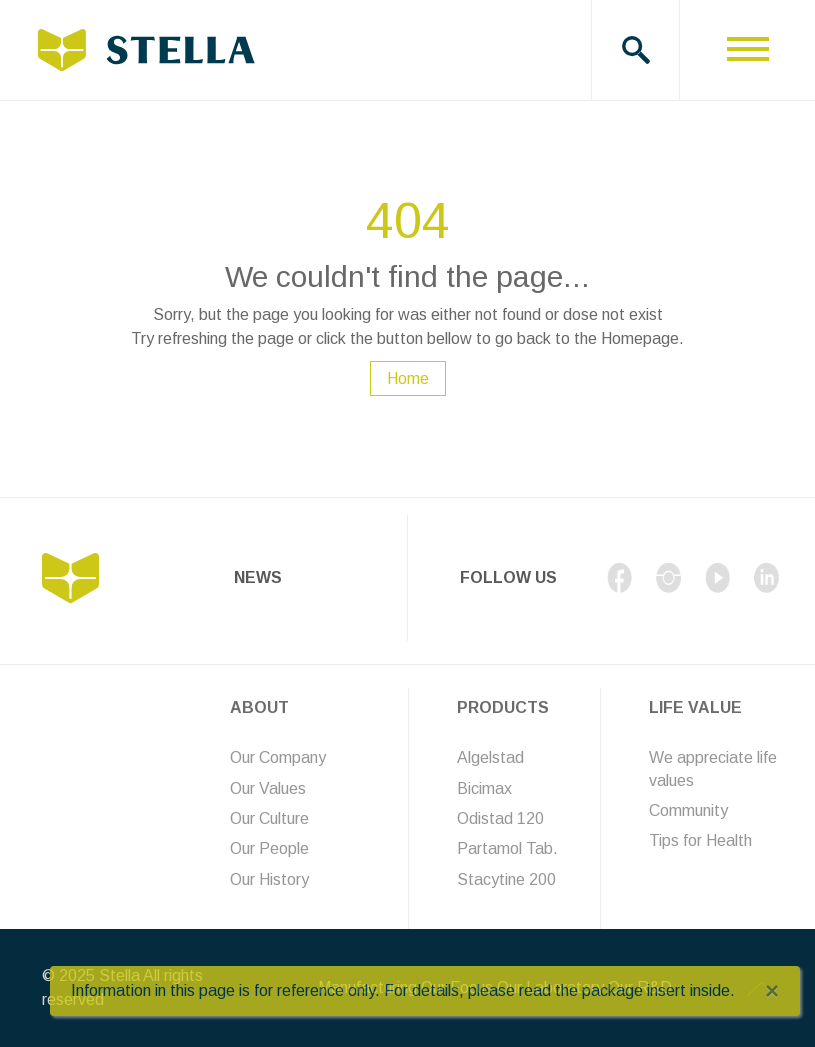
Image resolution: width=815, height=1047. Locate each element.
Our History (269, 879)
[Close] (772, 991)
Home (408, 378)
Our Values (268, 788)
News (258, 577)
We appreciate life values (713, 768)
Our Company (278, 757)
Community (688, 810)
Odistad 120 (500, 818)
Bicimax (484, 788)
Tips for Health (700, 840)
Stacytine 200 (506, 879)
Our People (269, 848)
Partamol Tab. (507, 848)
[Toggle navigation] (747, 50)
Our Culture (269, 818)
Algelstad (490, 757)
